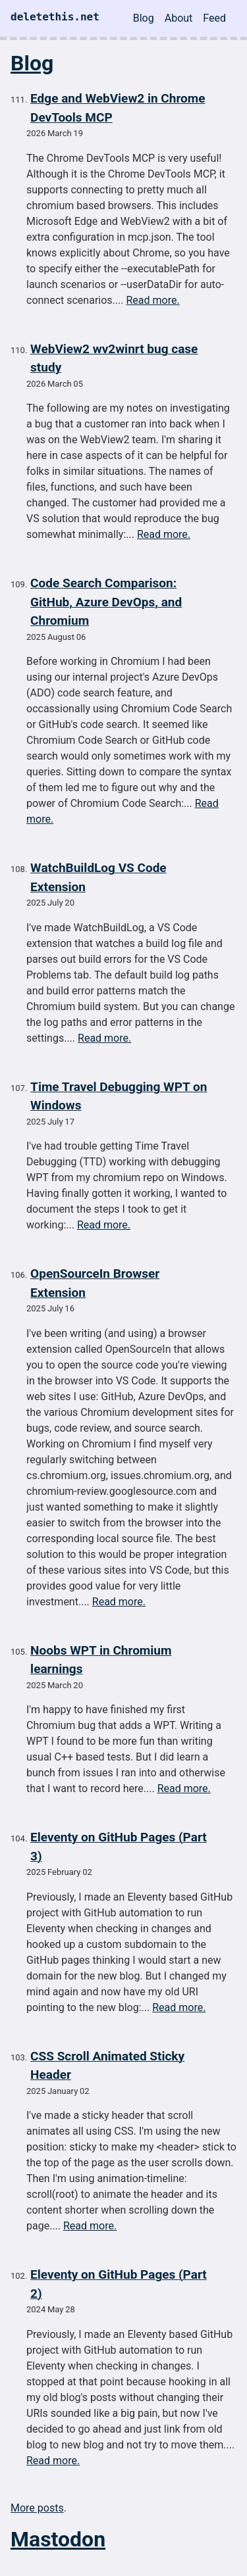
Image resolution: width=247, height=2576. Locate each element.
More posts (37, 2508)
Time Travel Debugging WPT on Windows (118, 1096)
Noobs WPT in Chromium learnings (100, 1660)
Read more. (152, 300)
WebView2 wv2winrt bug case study (114, 358)
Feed (214, 18)
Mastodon (58, 2539)
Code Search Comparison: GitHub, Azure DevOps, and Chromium (106, 601)
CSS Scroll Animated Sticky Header (107, 2066)
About (179, 18)
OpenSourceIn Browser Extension (94, 1283)
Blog (143, 18)
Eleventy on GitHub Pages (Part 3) (118, 1847)
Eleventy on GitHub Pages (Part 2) (118, 2284)
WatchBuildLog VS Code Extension (98, 877)
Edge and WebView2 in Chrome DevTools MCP (117, 108)
